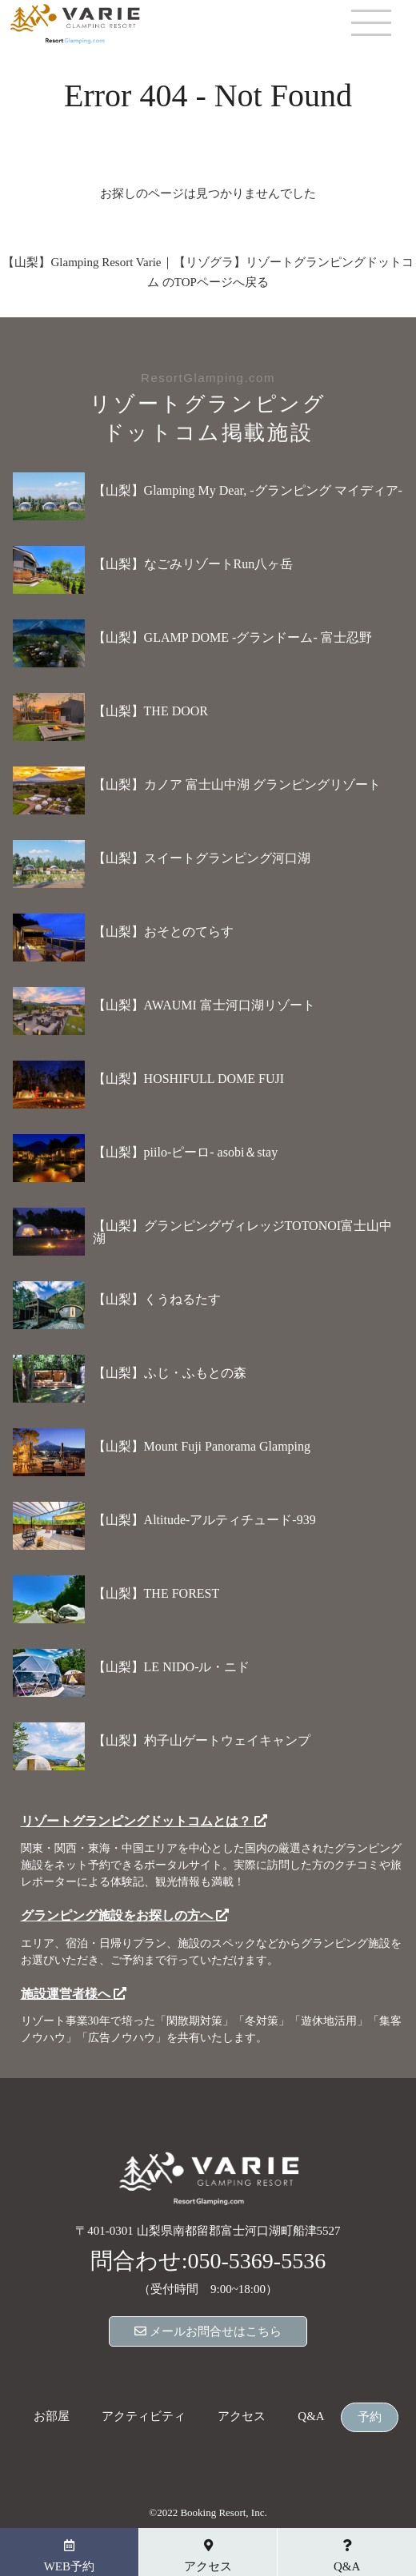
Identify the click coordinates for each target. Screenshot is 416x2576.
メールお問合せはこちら (208, 2331)
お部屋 (52, 2417)
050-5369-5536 (257, 2260)
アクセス (242, 2417)
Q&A (311, 2417)
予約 (370, 2417)
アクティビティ (144, 2417)
